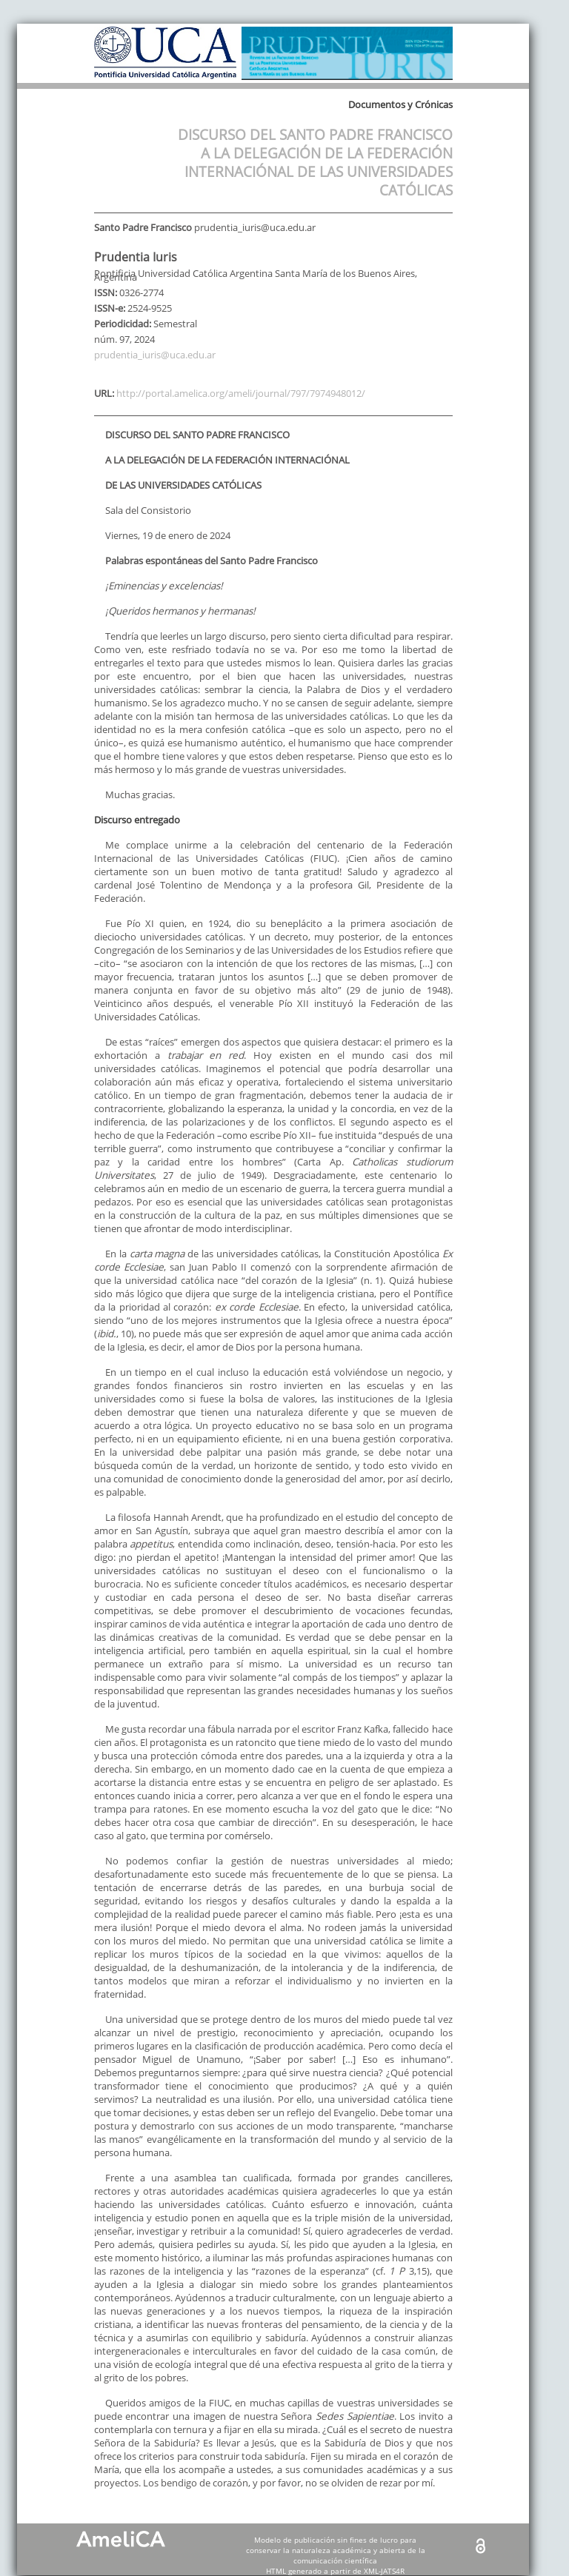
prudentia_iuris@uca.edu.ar (155, 354)
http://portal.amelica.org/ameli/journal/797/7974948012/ (240, 393)
